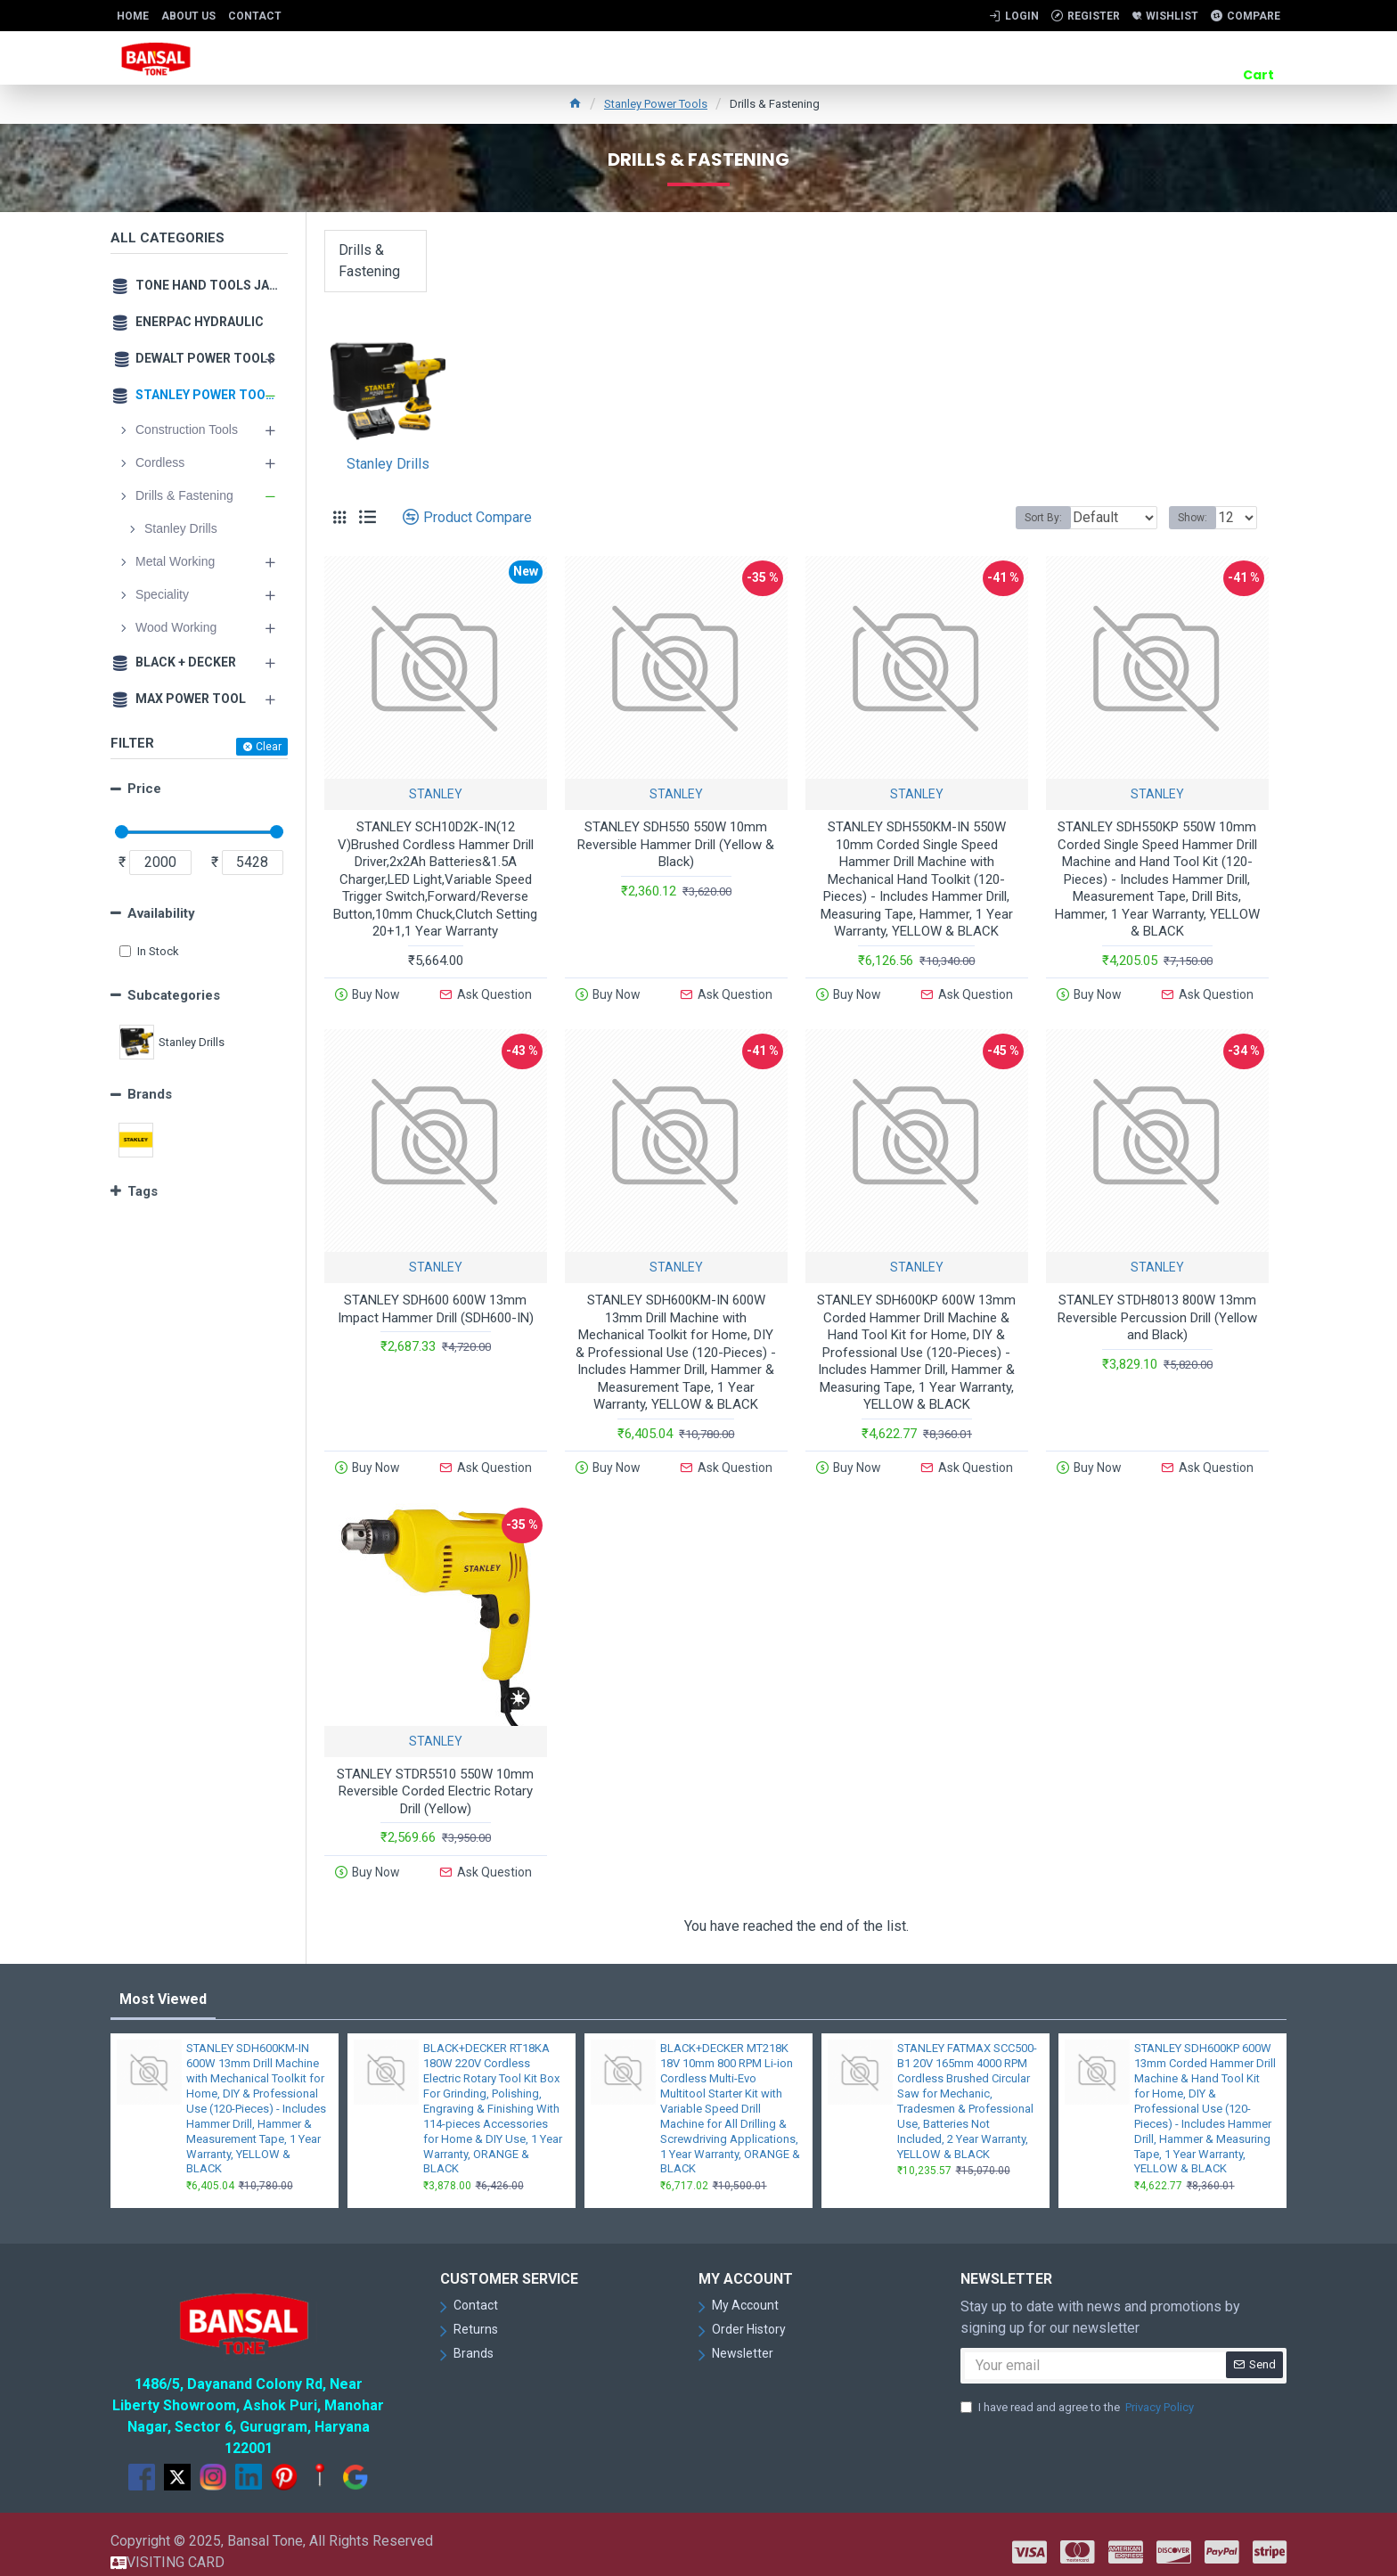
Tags (142, 1191)
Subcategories (173, 995)
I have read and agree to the (1078, 2392)
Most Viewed (163, 1984)
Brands (149, 1094)
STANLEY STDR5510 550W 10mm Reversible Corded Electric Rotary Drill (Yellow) (435, 1781)
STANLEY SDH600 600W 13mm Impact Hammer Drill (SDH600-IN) (436, 1304)
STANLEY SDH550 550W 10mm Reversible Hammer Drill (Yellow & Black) (675, 844)
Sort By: (1030, 517)
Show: (1198, 517)
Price (144, 789)
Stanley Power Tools (655, 103)
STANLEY (435, 794)
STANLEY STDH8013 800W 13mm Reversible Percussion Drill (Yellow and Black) (1157, 1313)
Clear (269, 746)
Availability (161, 913)
